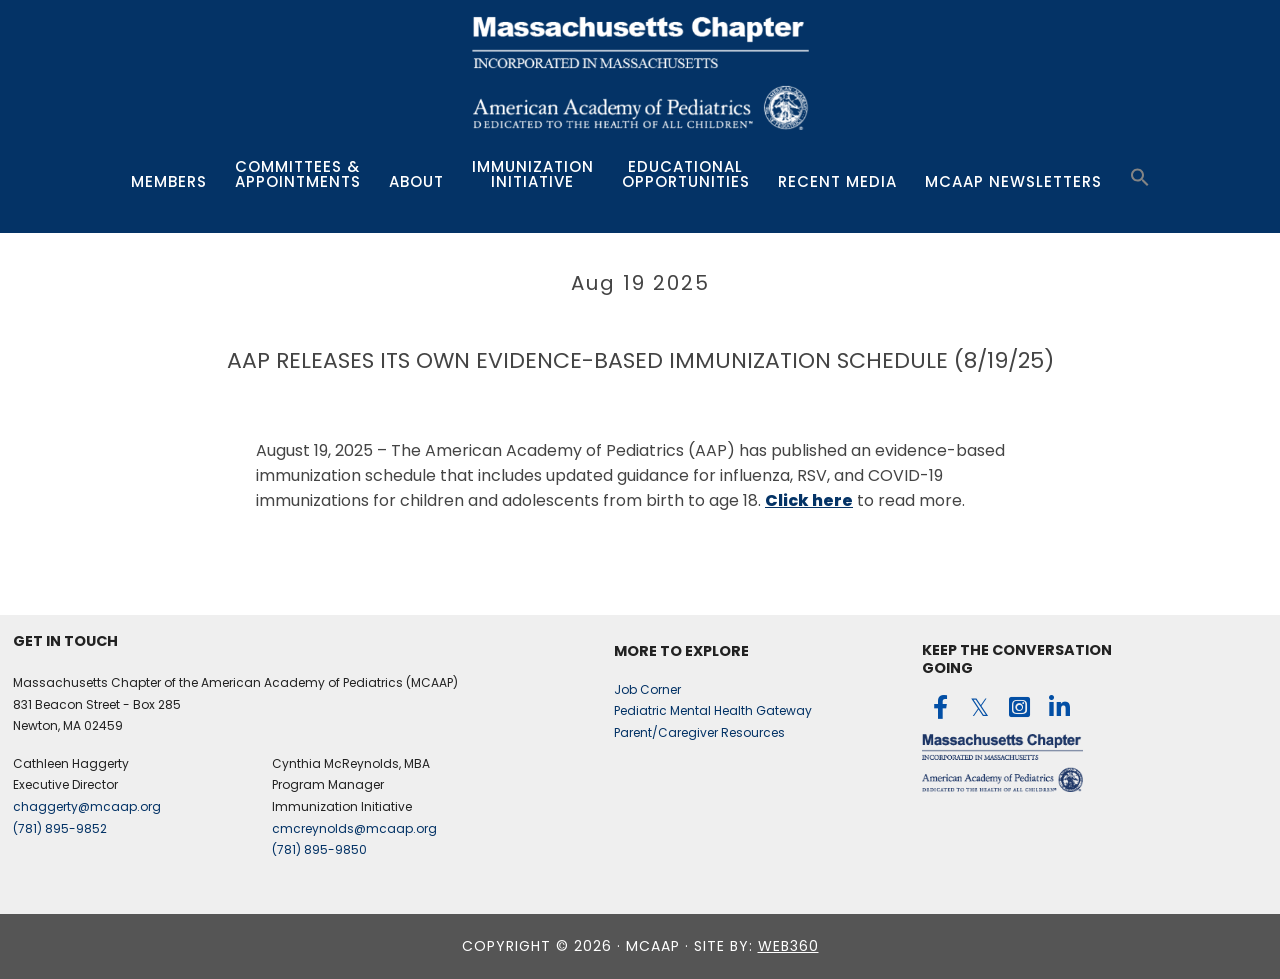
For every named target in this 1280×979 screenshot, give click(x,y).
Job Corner (647, 689)
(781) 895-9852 (60, 828)
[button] (1140, 178)
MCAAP (640, 76)
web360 (788, 946)
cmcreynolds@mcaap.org (354, 828)
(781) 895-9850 (319, 849)
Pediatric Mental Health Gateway (713, 710)
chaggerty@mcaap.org (87, 806)
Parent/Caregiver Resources (699, 732)
